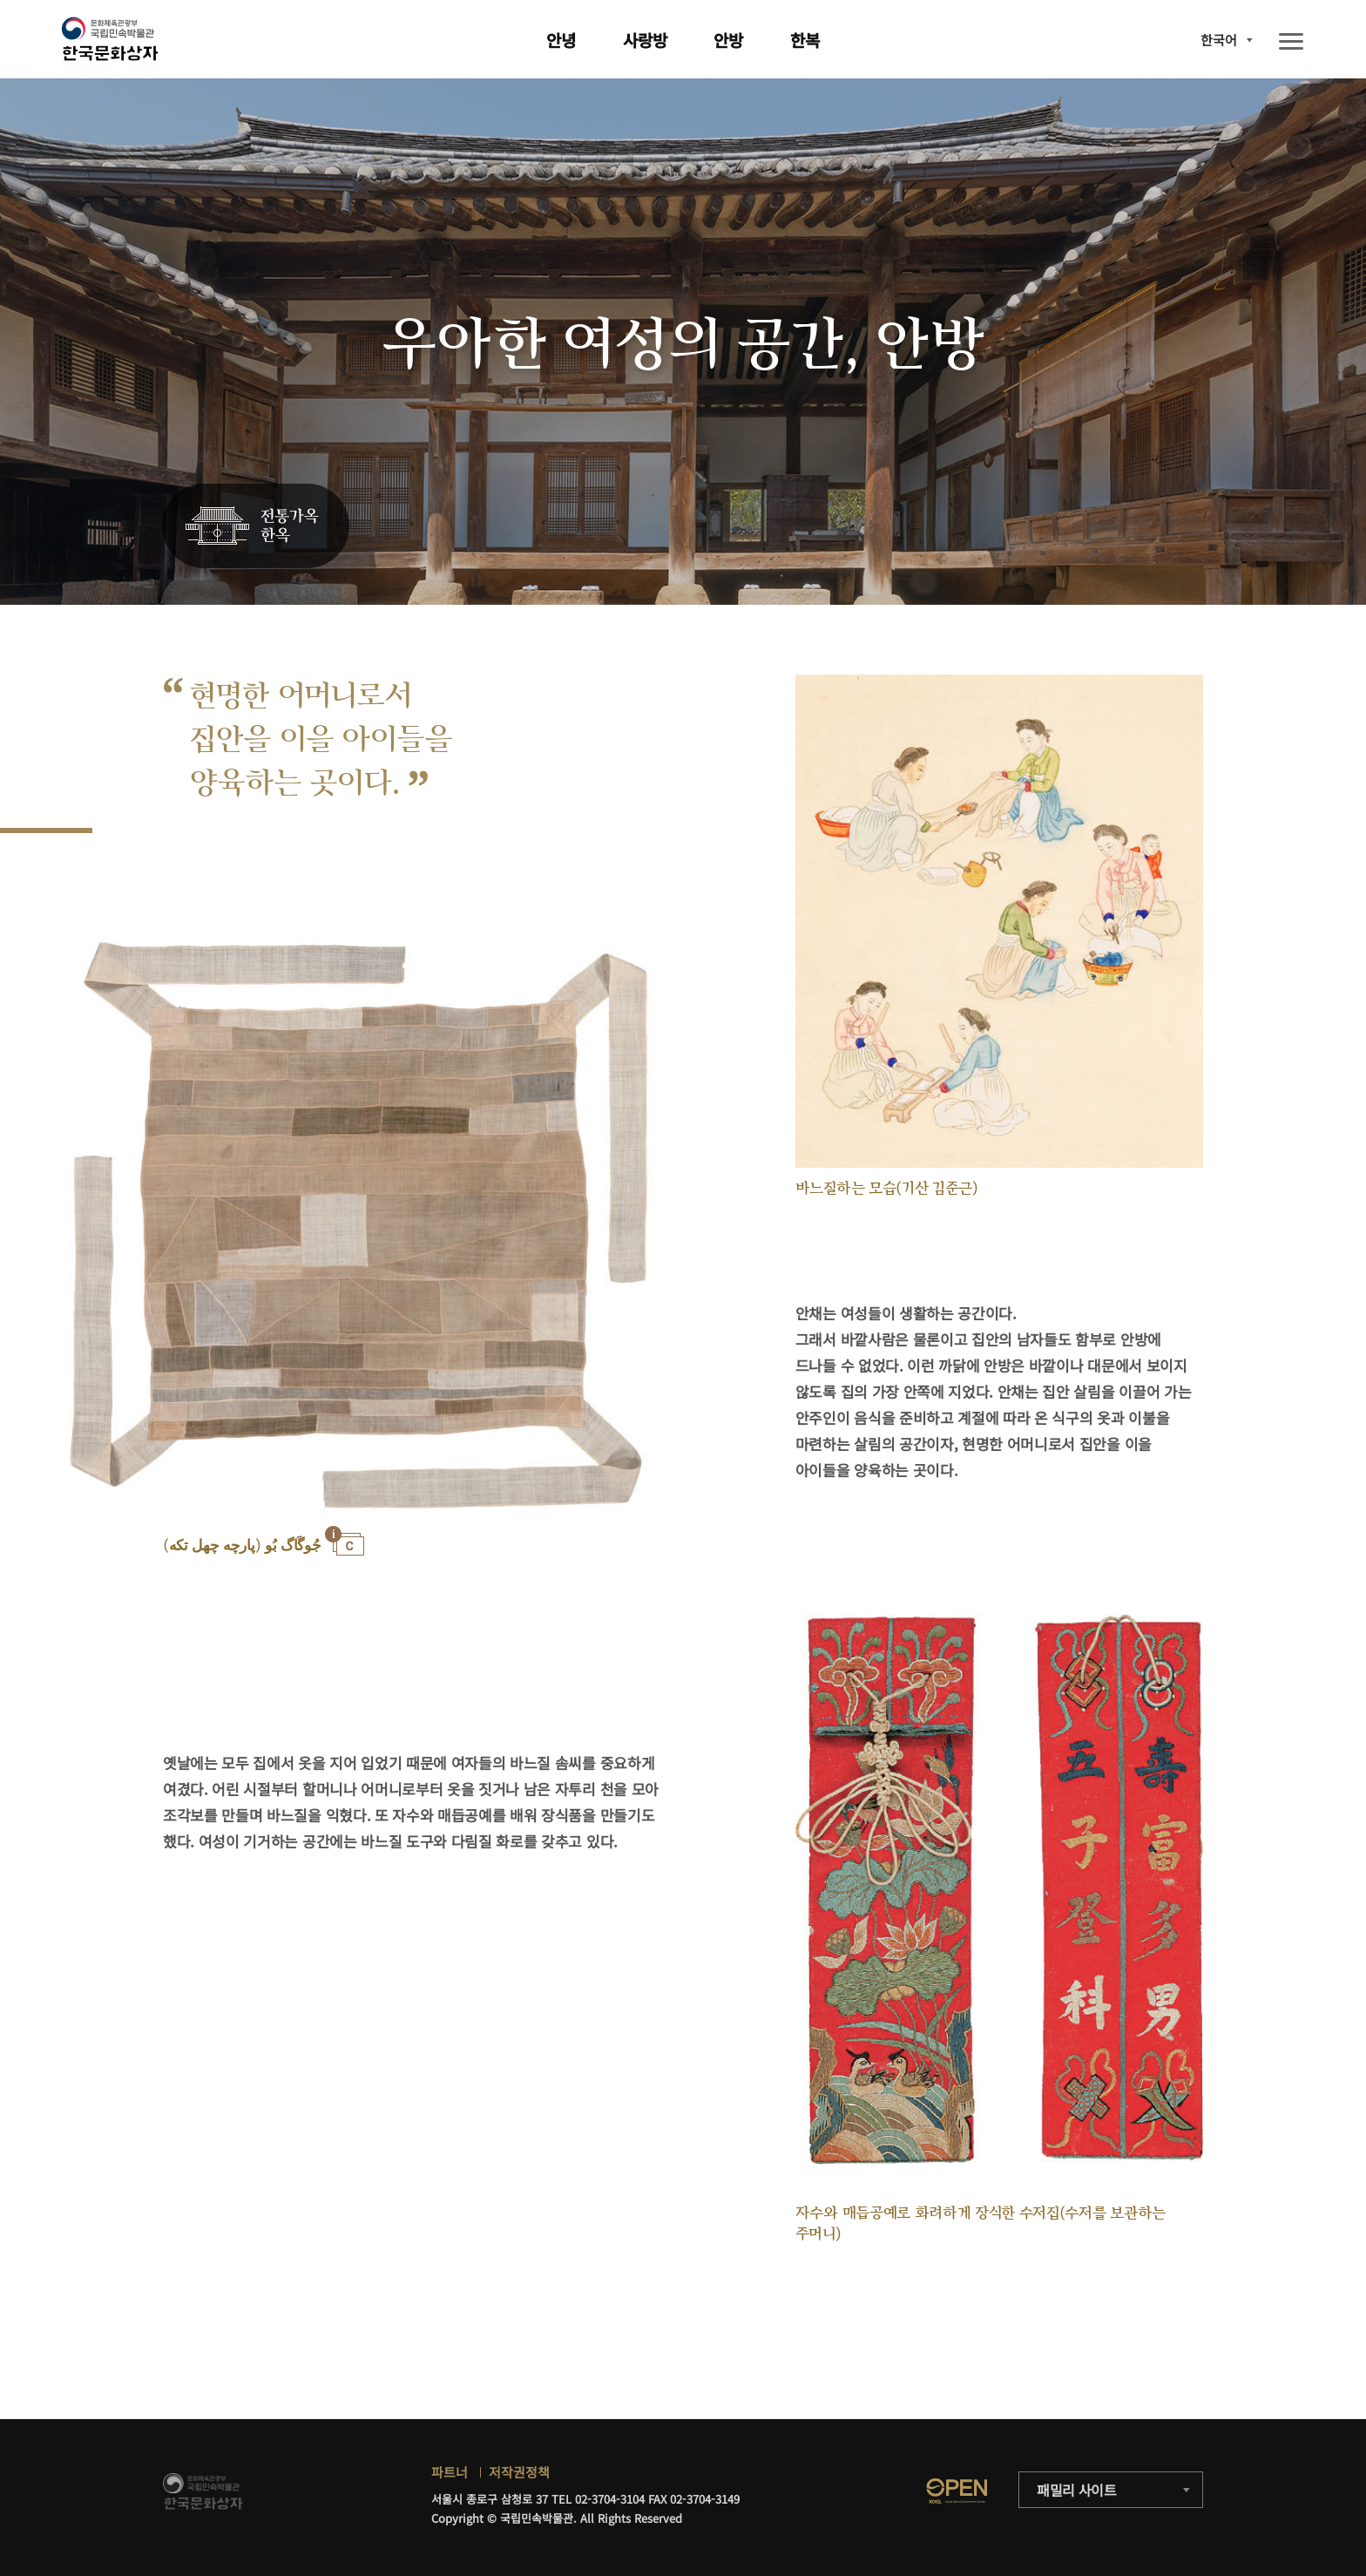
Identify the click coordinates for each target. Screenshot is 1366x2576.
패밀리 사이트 (1077, 2489)
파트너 (449, 2472)
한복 (805, 39)
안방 (728, 39)
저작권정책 (519, 2472)
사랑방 (645, 39)
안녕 (561, 39)
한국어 (1218, 40)
